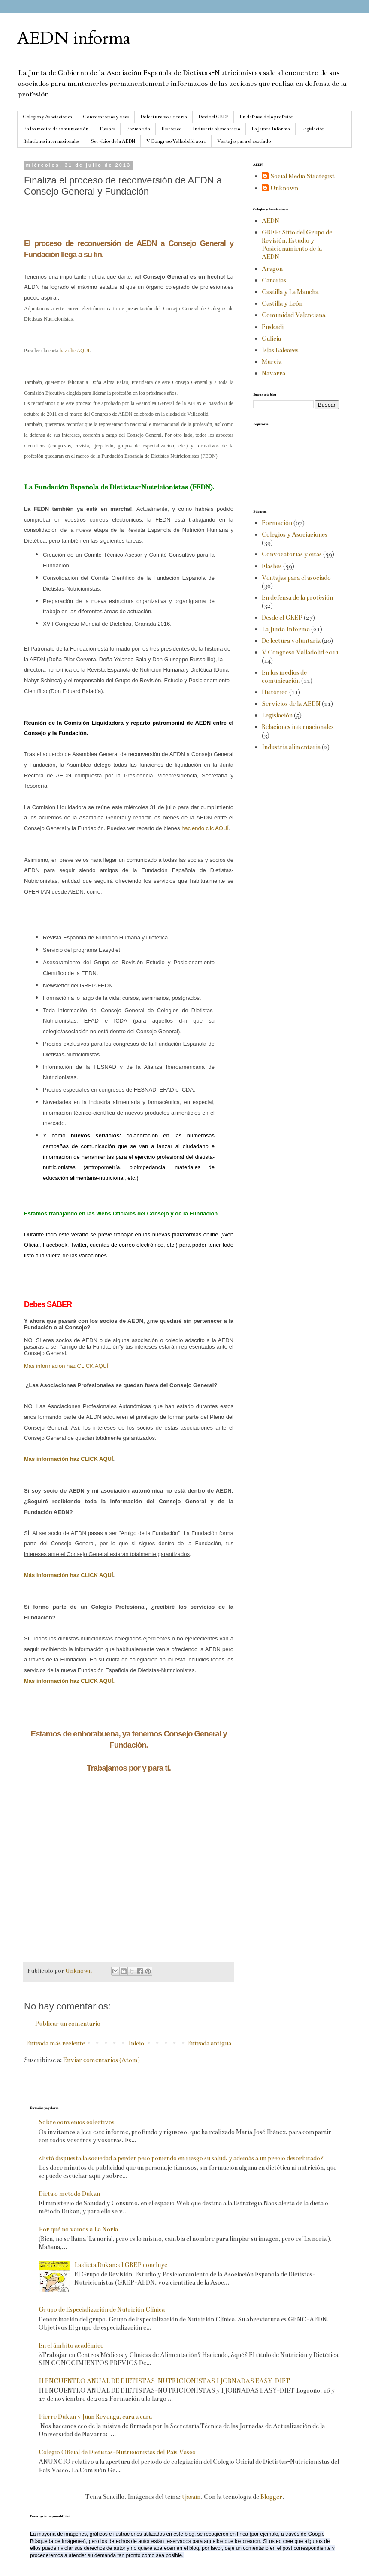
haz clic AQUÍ (74, 351)
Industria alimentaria (216, 129)
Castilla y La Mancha (290, 292)
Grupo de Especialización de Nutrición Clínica (102, 2309)
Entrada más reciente (55, 2043)
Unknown (284, 188)
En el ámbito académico (71, 2345)
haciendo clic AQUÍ (205, 828)
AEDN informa (73, 38)
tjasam (191, 2497)
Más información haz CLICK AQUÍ (66, 1366)
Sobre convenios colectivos (77, 2122)
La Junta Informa (270, 129)
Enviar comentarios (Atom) (101, 2060)
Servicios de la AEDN (113, 141)
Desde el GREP (213, 117)
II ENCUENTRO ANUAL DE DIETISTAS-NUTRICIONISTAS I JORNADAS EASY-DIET (164, 2381)
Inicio (136, 2043)
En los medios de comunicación (55, 129)
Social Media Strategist (302, 176)
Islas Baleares (280, 350)
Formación (138, 129)
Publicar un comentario (67, 2023)
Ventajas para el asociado (244, 141)
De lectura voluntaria (163, 117)
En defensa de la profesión (266, 117)
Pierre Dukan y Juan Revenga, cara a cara (95, 2416)
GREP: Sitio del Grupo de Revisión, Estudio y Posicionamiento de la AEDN (297, 244)
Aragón (272, 269)
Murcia (271, 362)
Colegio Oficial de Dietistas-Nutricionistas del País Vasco (117, 2452)
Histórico (171, 129)
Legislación (313, 129)
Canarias (274, 280)
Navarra (273, 373)
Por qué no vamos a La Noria (78, 2229)
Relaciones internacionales (51, 141)
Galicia (271, 338)
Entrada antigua (209, 2043)
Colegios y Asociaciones (47, 117)
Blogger (271, 2497)
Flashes (107, 129)
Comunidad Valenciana (293, 315)
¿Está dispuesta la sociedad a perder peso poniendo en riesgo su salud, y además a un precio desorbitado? (181, 2158)
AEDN (270, 221)
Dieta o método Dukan (69, 2194)
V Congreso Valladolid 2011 (176, 141)
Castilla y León (282, 303)
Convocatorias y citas (106, 117)
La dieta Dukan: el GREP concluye (120, 2265)
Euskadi (273, 327)
